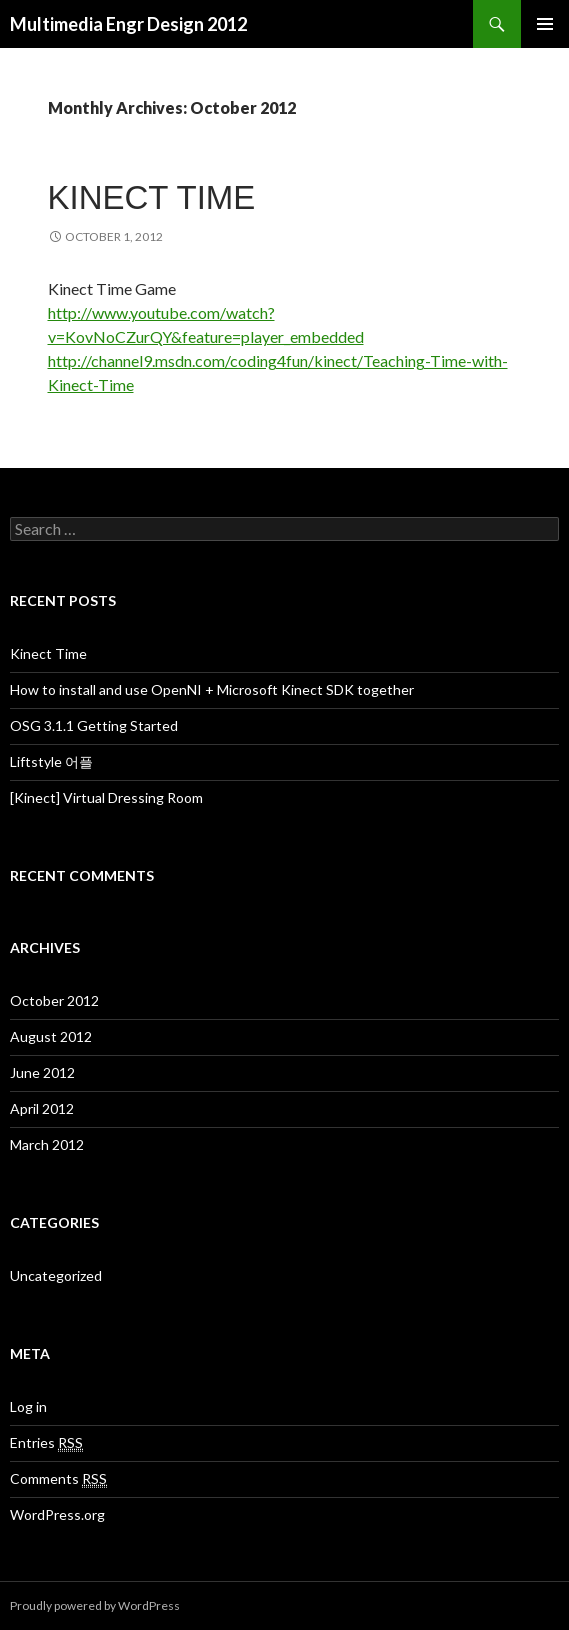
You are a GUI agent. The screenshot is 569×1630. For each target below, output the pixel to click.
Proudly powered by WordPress (95, 1605)
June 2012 (42, 1072)
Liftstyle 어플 (51, 761)
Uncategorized (56, 1275)
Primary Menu (545, 24)
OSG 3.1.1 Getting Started (94, 725)
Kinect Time (152, 197)
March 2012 (47, 1144)
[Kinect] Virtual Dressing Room (106, 797)
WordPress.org (57, 1514)
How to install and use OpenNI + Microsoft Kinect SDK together (212, 689)
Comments (58, 1479)
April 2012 (42, 1108)
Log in (28, 1406)
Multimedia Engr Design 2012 (128, 24)
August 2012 (51, 1036)
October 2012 (54, 1000)
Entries (46, 1443)
